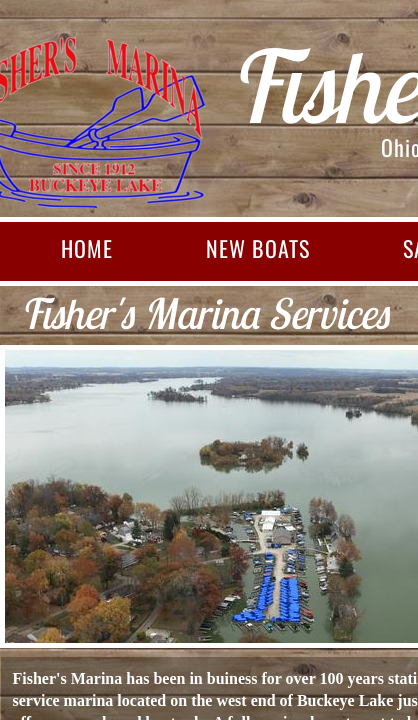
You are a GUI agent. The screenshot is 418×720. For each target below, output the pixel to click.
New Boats (258, 248)
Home (87, 248)
